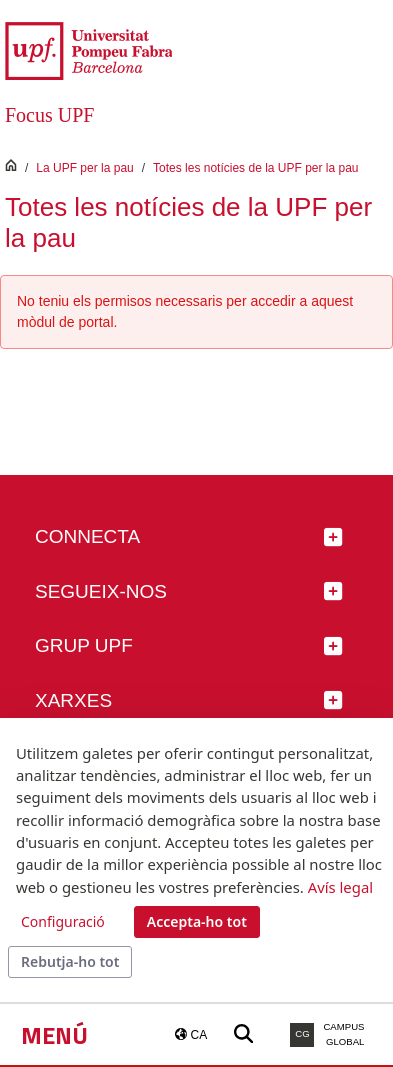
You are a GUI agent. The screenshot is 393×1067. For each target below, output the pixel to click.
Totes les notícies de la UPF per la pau (255, 168)
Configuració (63, 921)
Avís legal (340, 887)
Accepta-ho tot (197, 921)
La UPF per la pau (84, 168)
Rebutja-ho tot (70, 961)
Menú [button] (54, 1035)
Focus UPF (49, 115)
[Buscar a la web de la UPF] (243, 1034)
